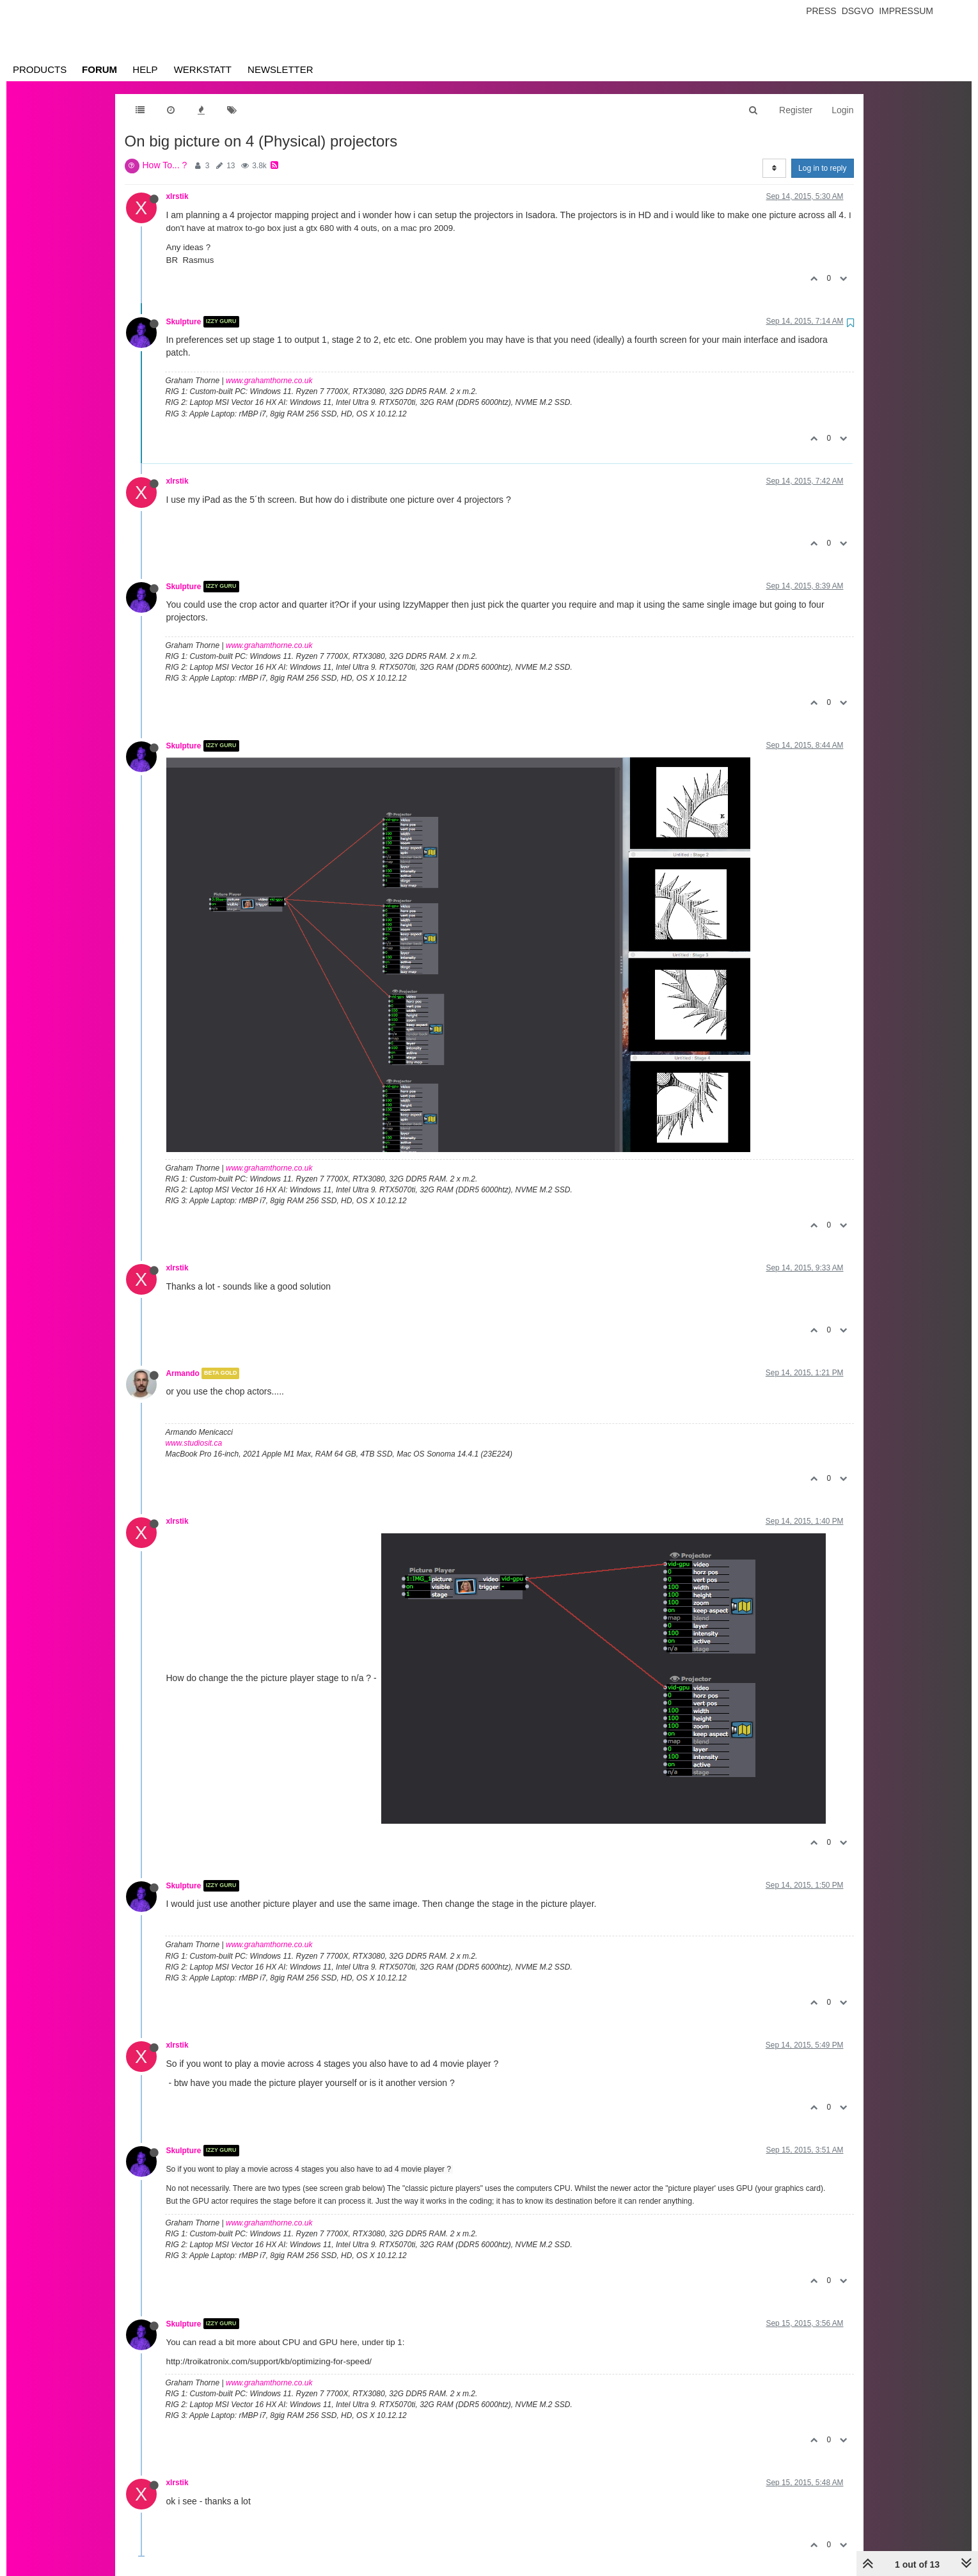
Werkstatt (203, 69)
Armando (183, 1373)
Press (821, 11)
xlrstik (177, 196)
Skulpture (183, 321)
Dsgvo (858, 11)
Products (40, 69)
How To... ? (165, 165)
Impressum (906, 11)
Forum (99, 69)
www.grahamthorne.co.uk (269, 380)
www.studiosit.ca (194, 1443)
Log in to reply (822, 168)
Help (144, 69)
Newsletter (280, 69)
